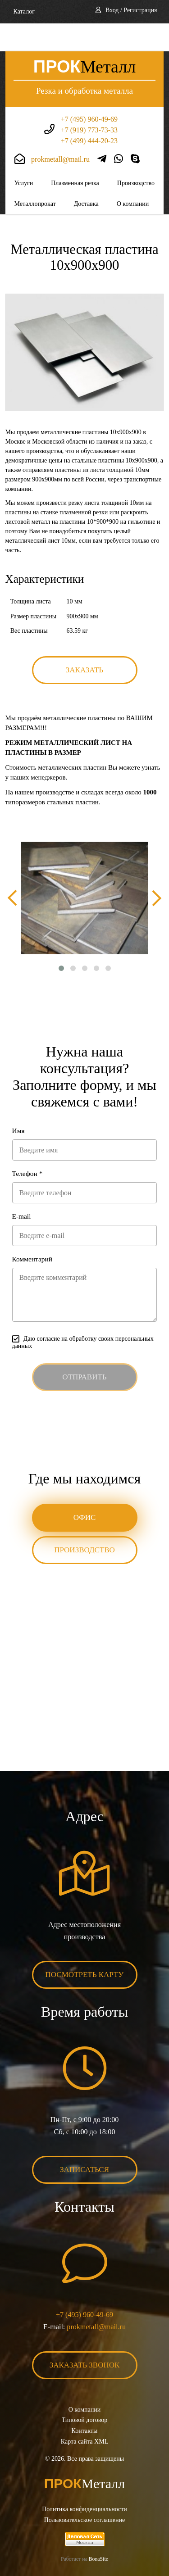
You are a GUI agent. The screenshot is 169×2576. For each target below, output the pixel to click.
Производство (136, 155)
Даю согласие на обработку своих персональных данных (83, 1314)
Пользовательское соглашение (84, 2492)
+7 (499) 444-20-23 (89, 113)
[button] (61, 940)
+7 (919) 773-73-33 (89, 102)
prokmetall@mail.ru (60, 131)
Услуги (23, 155)
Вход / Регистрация (131, 10)
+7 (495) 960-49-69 (89, 91)
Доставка (86, 175)
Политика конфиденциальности (84, 2481)
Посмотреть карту (85, 1946)
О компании (133, 175)
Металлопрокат (35, 175)
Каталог (24, 11)
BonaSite (98, 2531)
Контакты (85, 2402)
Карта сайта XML (84, 2413)
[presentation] (12, 870)
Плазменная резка (75, 155)
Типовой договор (85, 2392)
